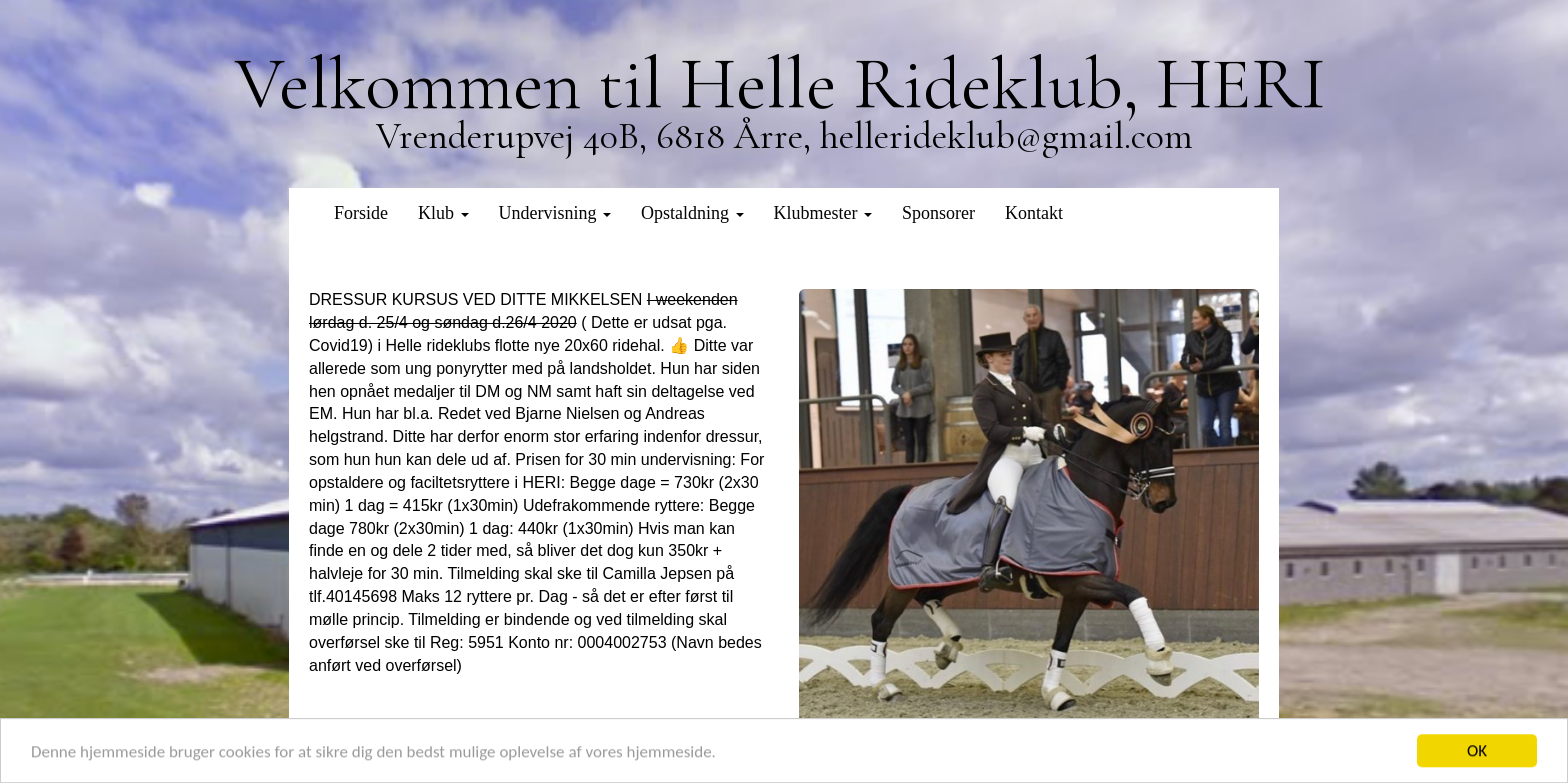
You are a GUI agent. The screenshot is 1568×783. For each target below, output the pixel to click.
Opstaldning (692, 213)
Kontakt (1034, 213)
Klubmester (823, 213)
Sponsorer (938, 213)
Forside (361, 213)
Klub (443, 213)
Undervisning (555, 213)
